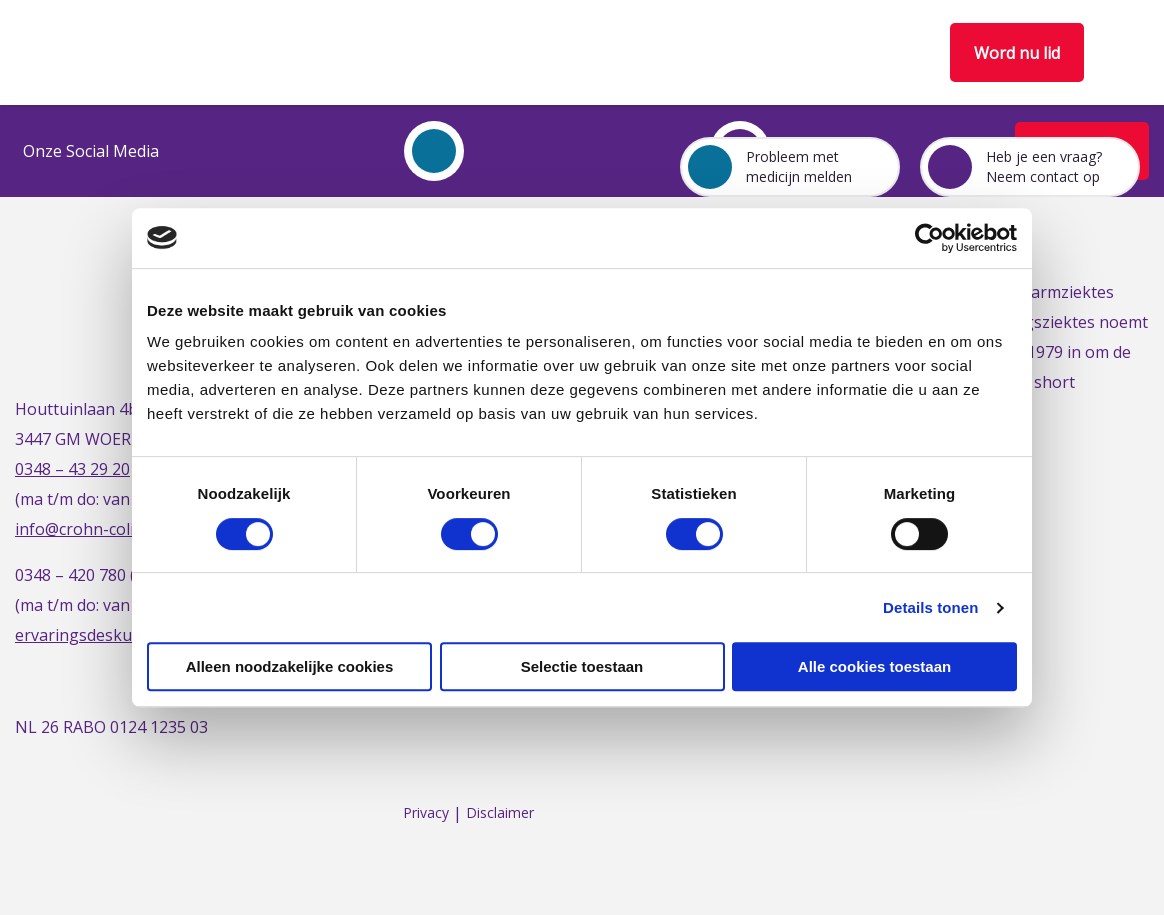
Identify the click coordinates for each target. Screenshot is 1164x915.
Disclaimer (500, 813)
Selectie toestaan (582, 666)
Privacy (426, 813)
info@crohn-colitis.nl (92, 529)
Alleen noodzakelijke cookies (290, 666)
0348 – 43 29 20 (72, 469)
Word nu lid (1017, 53)
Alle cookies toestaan (874, 666)
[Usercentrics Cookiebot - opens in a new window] (929, 238)
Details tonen (930, 607)
